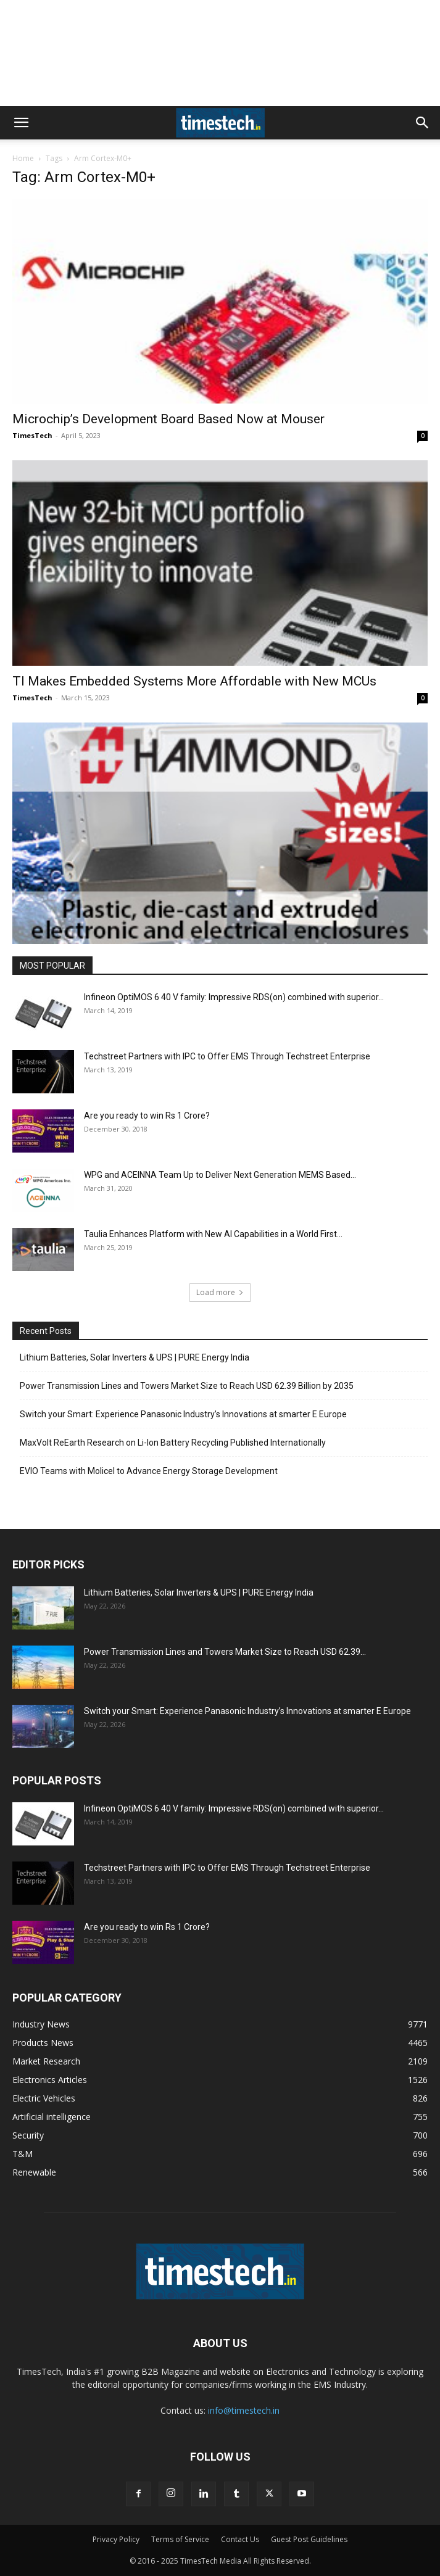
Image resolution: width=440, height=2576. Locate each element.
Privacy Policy (116, 2539)
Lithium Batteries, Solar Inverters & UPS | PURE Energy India (134, 1357)
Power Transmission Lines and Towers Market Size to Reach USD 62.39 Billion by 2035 (187, 1386)
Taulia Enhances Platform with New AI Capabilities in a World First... (213, 1234)
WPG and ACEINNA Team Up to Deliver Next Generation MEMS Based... (220, 1175)
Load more (220, 1292)
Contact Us (240, 2539)
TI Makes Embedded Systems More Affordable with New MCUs (194, 681)
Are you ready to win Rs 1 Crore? (147, 1115)
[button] (21, 122)
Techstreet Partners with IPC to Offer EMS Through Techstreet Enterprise (227, 1056)
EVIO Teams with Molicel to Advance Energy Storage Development (149, 1471)
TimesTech (32, 435)
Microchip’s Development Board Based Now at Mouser (168, 419)
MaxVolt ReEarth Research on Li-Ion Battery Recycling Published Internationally (173, 1442)
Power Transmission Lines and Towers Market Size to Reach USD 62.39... (225, 1652)
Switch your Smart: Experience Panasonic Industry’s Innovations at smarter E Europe (183, 1414)
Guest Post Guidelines (309, 2539)
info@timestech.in (244, 2410)
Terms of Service (180, 2539)
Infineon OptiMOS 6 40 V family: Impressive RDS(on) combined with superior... (234, 997)
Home (23, 158)
